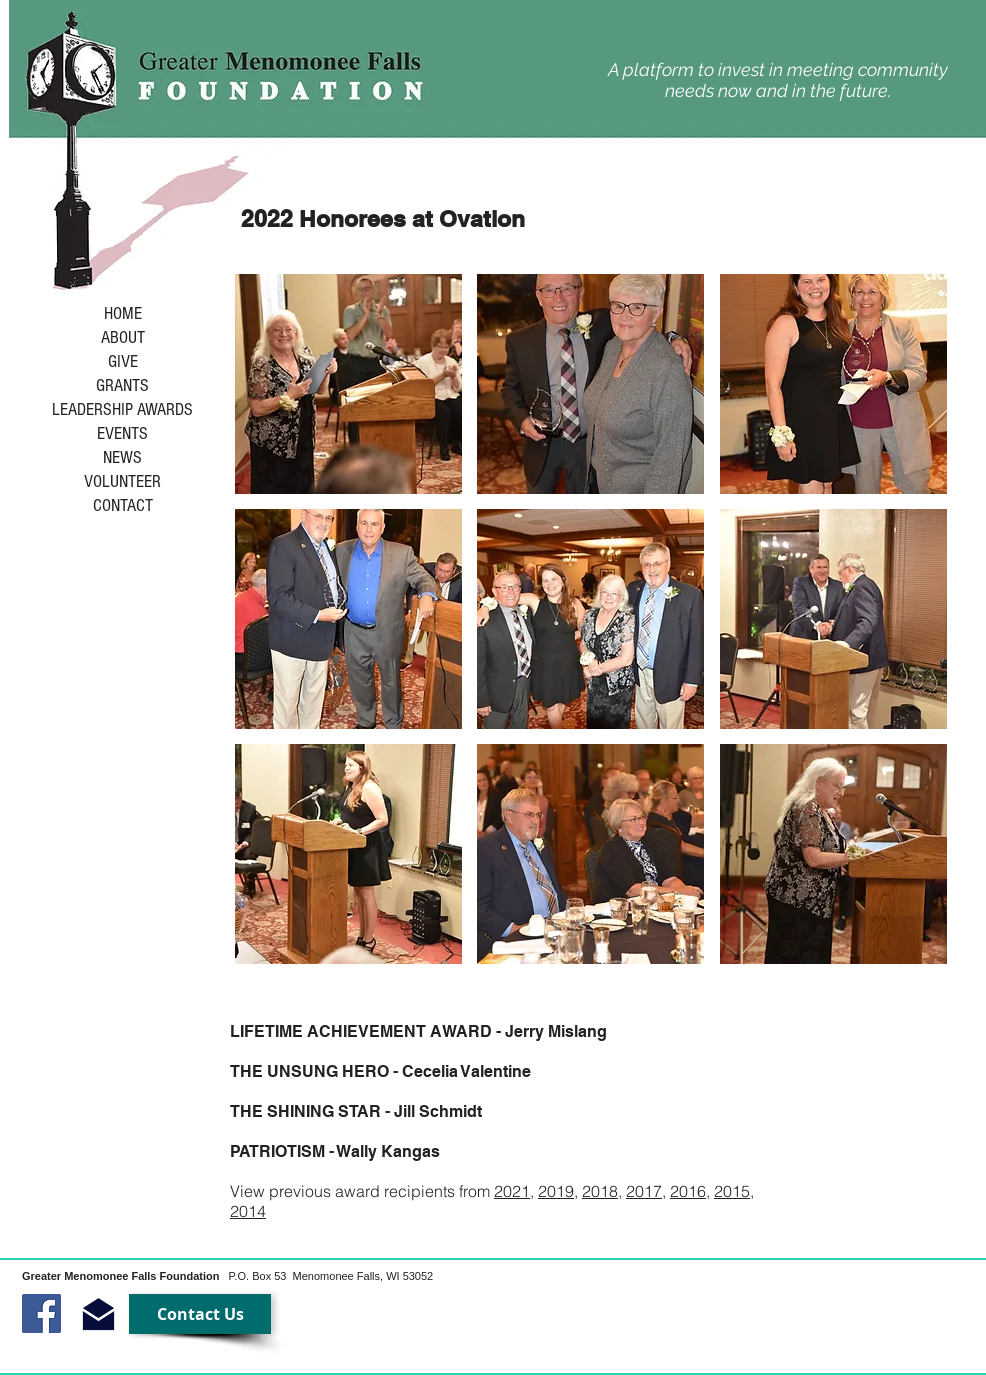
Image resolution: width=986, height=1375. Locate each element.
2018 (600, 1191)
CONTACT (123, 506)
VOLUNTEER (122, 482)
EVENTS (122, 434)
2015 (732, 1191)
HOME (123, 314)
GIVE (123, 362)
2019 (556, 1191)
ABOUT (123, 338)
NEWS (122, 458)
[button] (348, 384)
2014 (248, 1211)
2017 (644, 1191)
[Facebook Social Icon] (41, 1313)
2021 (512, 1191)
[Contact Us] (200, 1314)
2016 (688, 1191)
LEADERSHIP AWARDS (122, 410)
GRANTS (122, 386)
